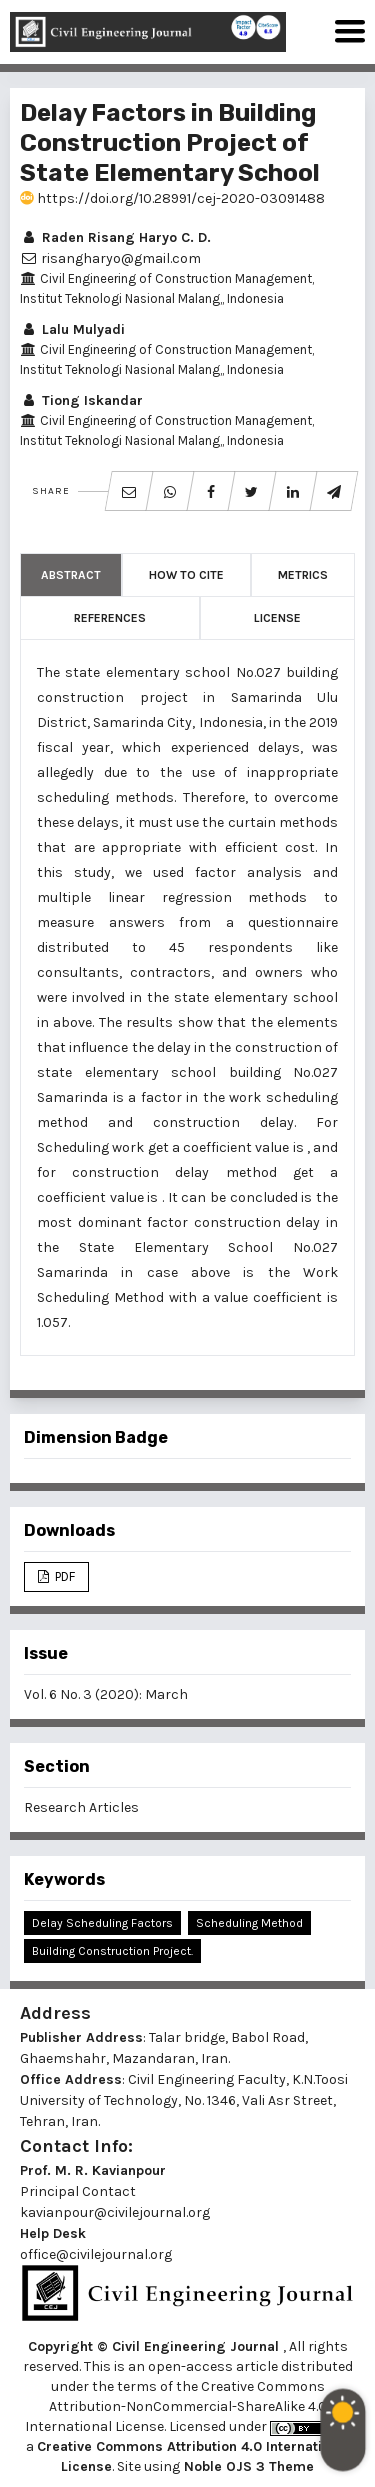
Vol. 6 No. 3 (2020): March (106, 1694)
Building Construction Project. (112, 1951)
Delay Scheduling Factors (102, 1923)
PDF (63, 1576)
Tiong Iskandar (81, 400)
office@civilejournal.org (96, 2254)
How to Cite (186, 575)
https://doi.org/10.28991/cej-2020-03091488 (172, 198)
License (277, 618)
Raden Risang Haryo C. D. (115, 237)
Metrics (303, 575)
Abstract (71, 575)
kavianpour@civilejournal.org (115, 2212)
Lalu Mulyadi (72, 329)
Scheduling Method (249, 1923)
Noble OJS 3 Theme (247, 2466)
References (110, 618)
